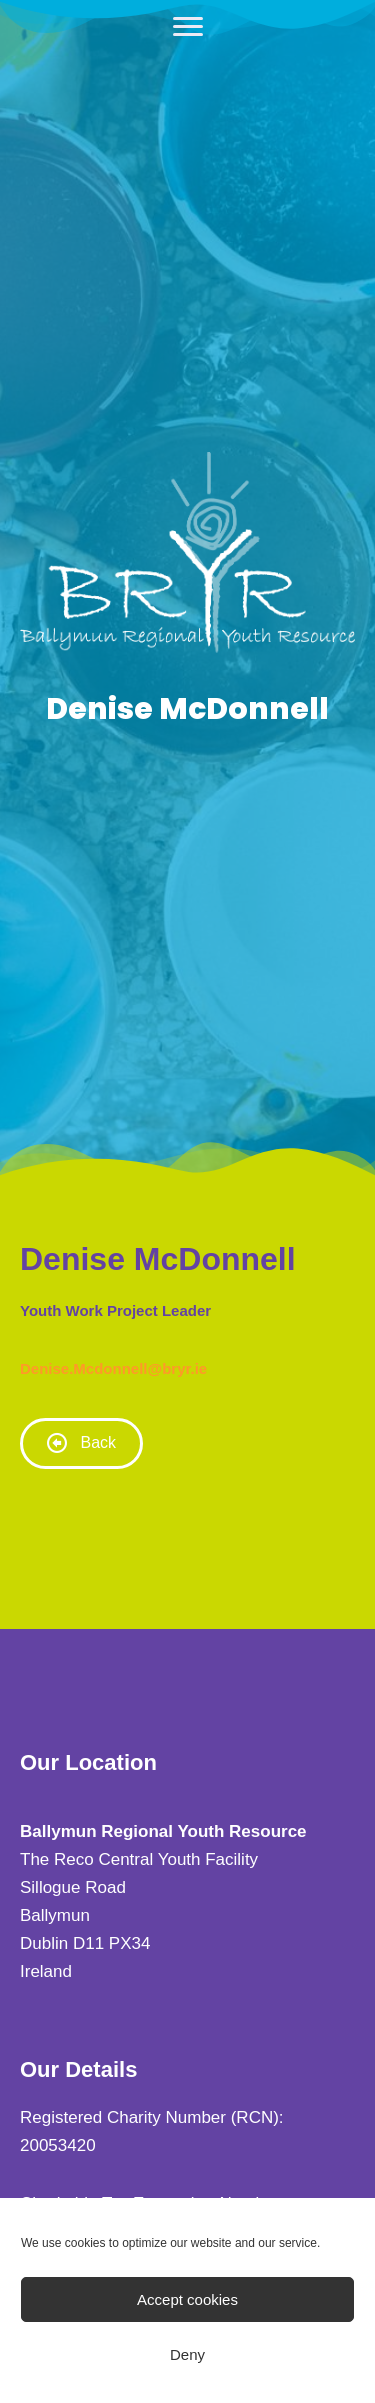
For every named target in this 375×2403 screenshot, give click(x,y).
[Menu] (188, 27)
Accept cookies (187, 2299)
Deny (187, 2354)
